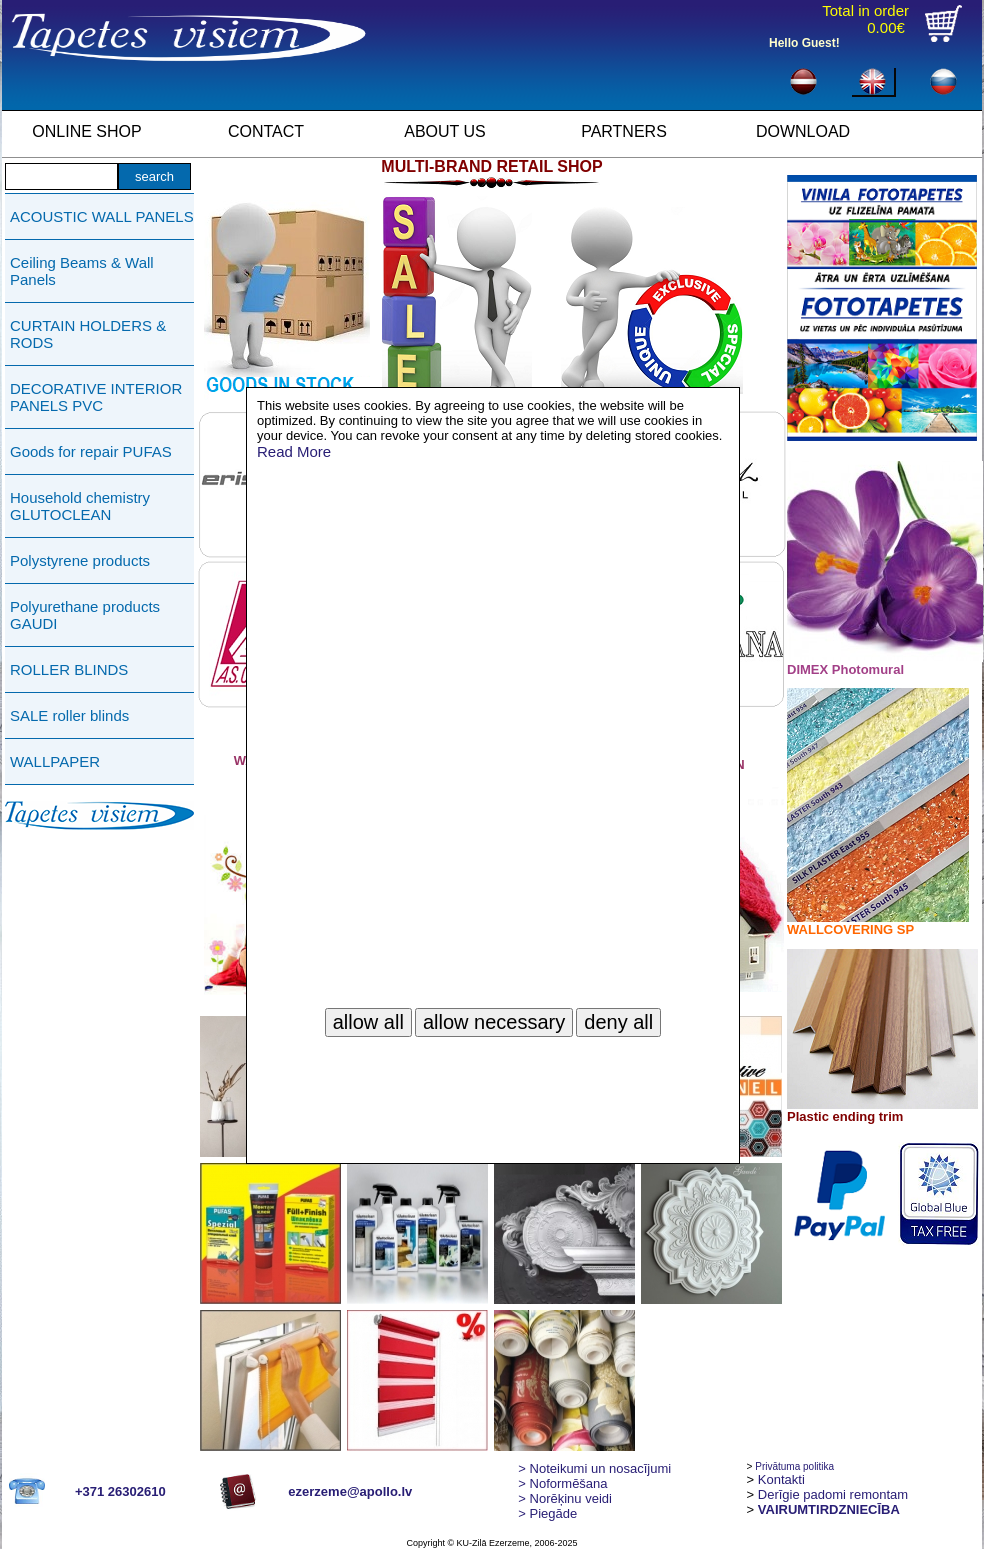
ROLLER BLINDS (69, 669)
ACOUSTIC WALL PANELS (102, 216)
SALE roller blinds (69, 715)
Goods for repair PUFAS (91, 451)
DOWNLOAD (803, 131)
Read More (294, 451)
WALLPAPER (55, 761)
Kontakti (781, 1479)
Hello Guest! (804, 43)
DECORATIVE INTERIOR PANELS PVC (96, 397)
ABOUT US (445, 131)
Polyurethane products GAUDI (85, 615)
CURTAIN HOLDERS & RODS (88, 334)
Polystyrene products (80, 560)
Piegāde (547, 1513)
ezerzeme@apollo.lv (350, 1491)
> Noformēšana (562, 1483)
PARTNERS (624, 131)
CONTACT (266, 131)
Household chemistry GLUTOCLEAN (80, 506)
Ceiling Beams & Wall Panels (82, 271)
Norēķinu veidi (565, 1498)
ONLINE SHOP (86, 131)
